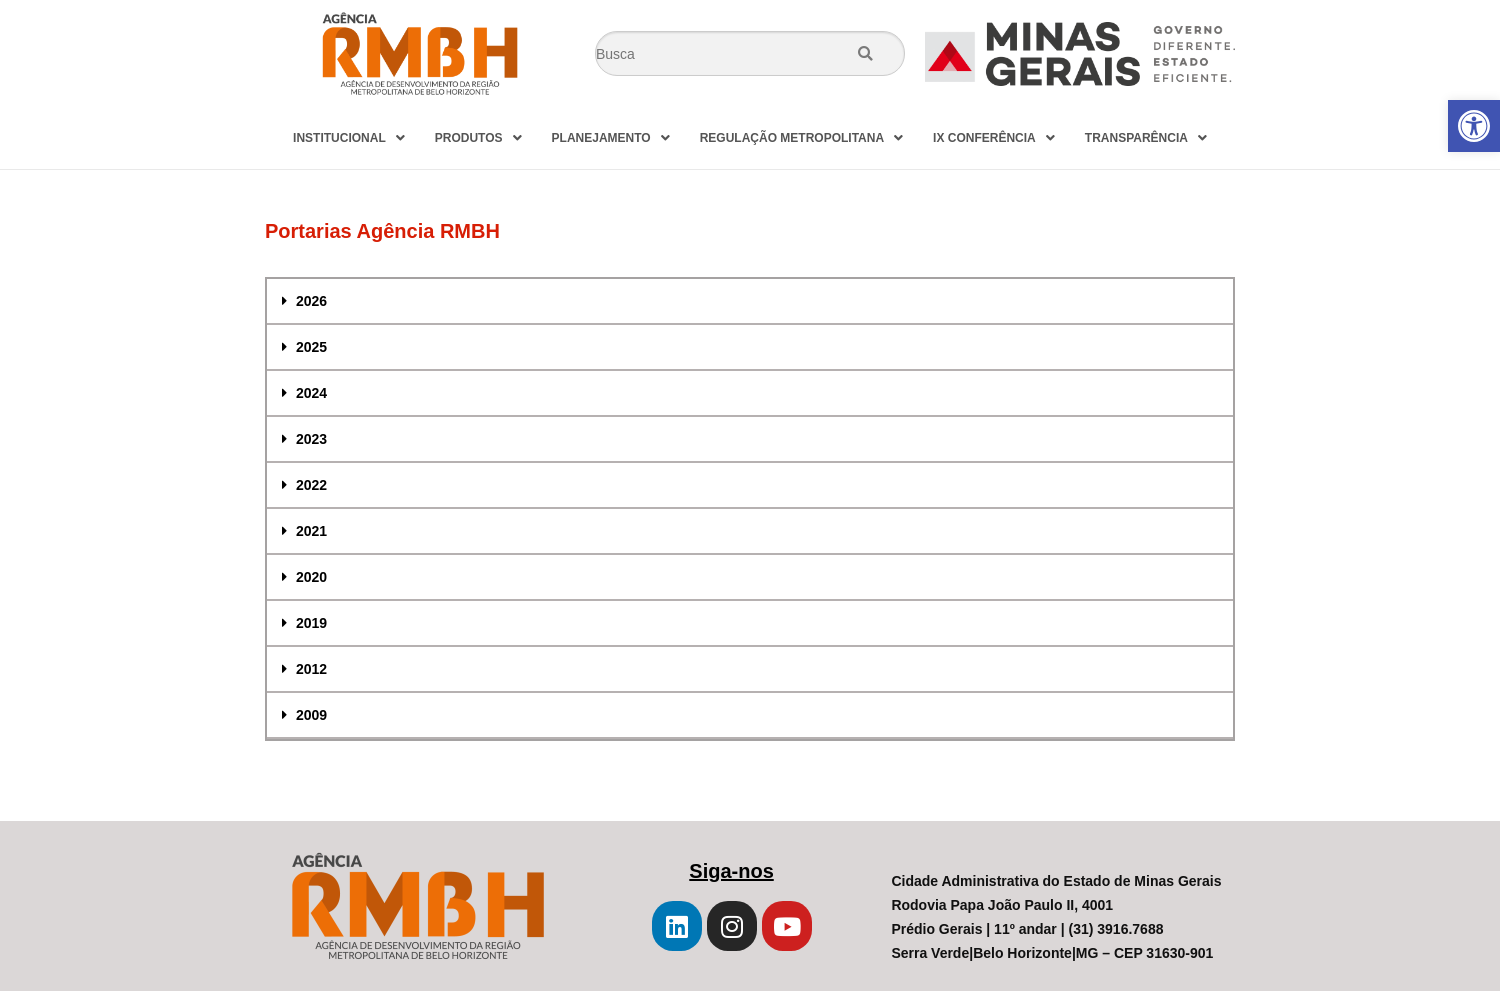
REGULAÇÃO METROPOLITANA (801, 138)
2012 (311, 669)
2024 (311, 393)
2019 (311, 623)
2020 (311, 577)
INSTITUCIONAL (349, 138)
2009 (311, 715)
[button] (1474, 126)
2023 (311, 439)
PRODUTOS (478, 138)
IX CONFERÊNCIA (994, 138)
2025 (311, 347)
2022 (311, 485)
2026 (311, 301)
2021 (311, 531)
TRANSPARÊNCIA (1146, 138)
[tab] (750, 302)
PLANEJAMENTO (611, 138)
